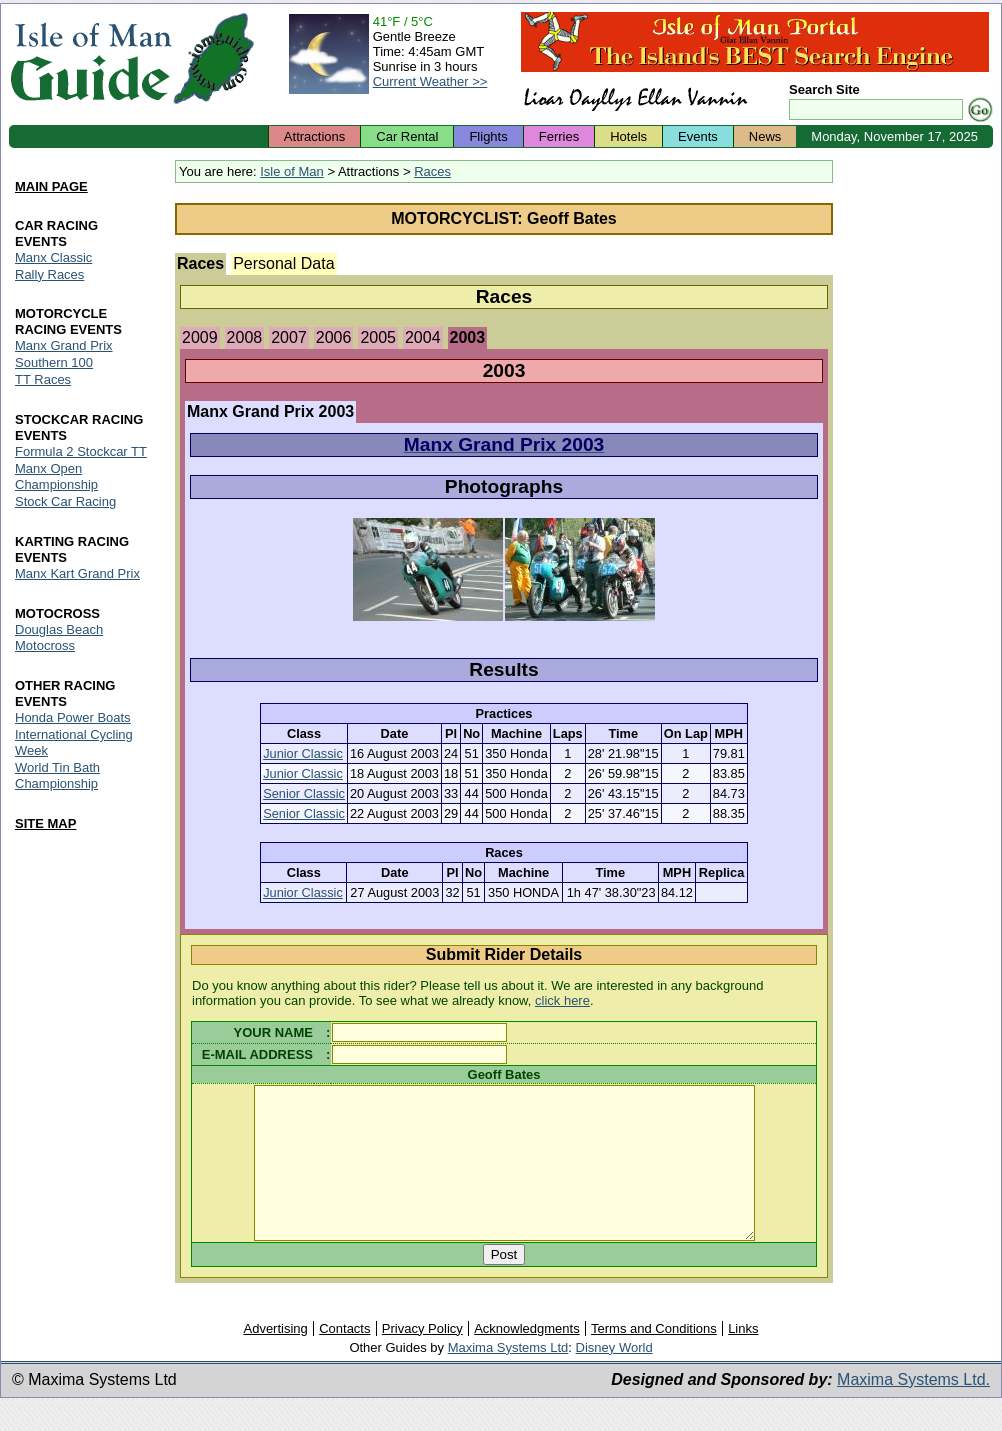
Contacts (344, 1358)
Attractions (314, 136)
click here (562, 1000)
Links (743, 1358)
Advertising (275, 1358)
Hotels (628, 136)
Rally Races (49, 274)
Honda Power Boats (73, 717)
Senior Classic (304, 793)
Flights (488, 136)
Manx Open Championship (56, 477)
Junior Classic (303, 753)
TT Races (43, 380)
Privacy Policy (422, 1358)
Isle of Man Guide (90, 58)
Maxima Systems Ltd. (913, 1409)
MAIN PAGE (51, 186)
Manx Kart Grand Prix (77, 573)
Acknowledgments (527, 1358)
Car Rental (407, 136)
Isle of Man (292, 171)
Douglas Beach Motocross (59, 637)
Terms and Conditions (654, 1358)
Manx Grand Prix (64, 346)
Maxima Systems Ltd (508, 1377)
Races (432, 171)
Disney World (614, 1377)
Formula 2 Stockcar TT (81, 452)
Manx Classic (53, 257)
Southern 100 (54, 363)
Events (698, 136)
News (765, 136)
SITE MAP (45, 823)
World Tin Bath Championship (57, 775)
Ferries (559, 136)
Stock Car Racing (65, 502)
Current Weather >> (430, 81)
